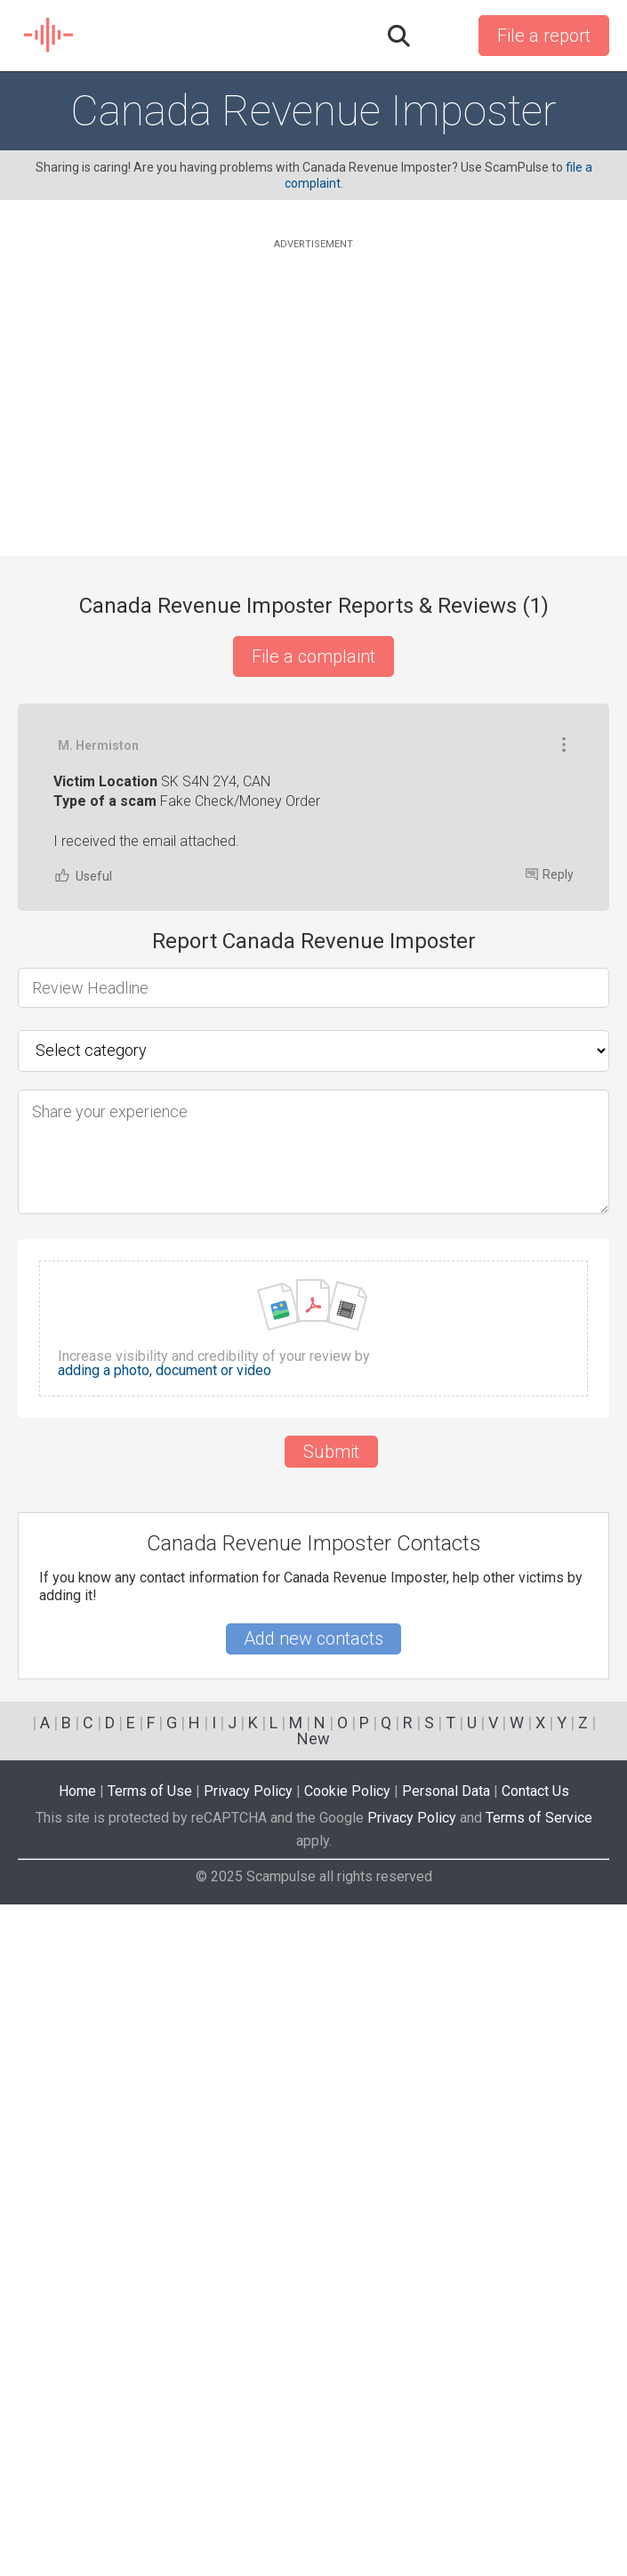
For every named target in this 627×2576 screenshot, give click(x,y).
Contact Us (535, 2462)
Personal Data (446, 2462)
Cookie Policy (347, 2462)
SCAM (49, 35)
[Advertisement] (313, 378)
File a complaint (313, 656)
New (313, 2410)
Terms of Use (150, 2462)
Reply (550, 1217)
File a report (544, 35)
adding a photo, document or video (164, 1713)
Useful (82, 1218)
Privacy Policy (248, 2462)
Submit (331, 1794)
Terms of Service (539, 2489)
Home (77, 2462)
